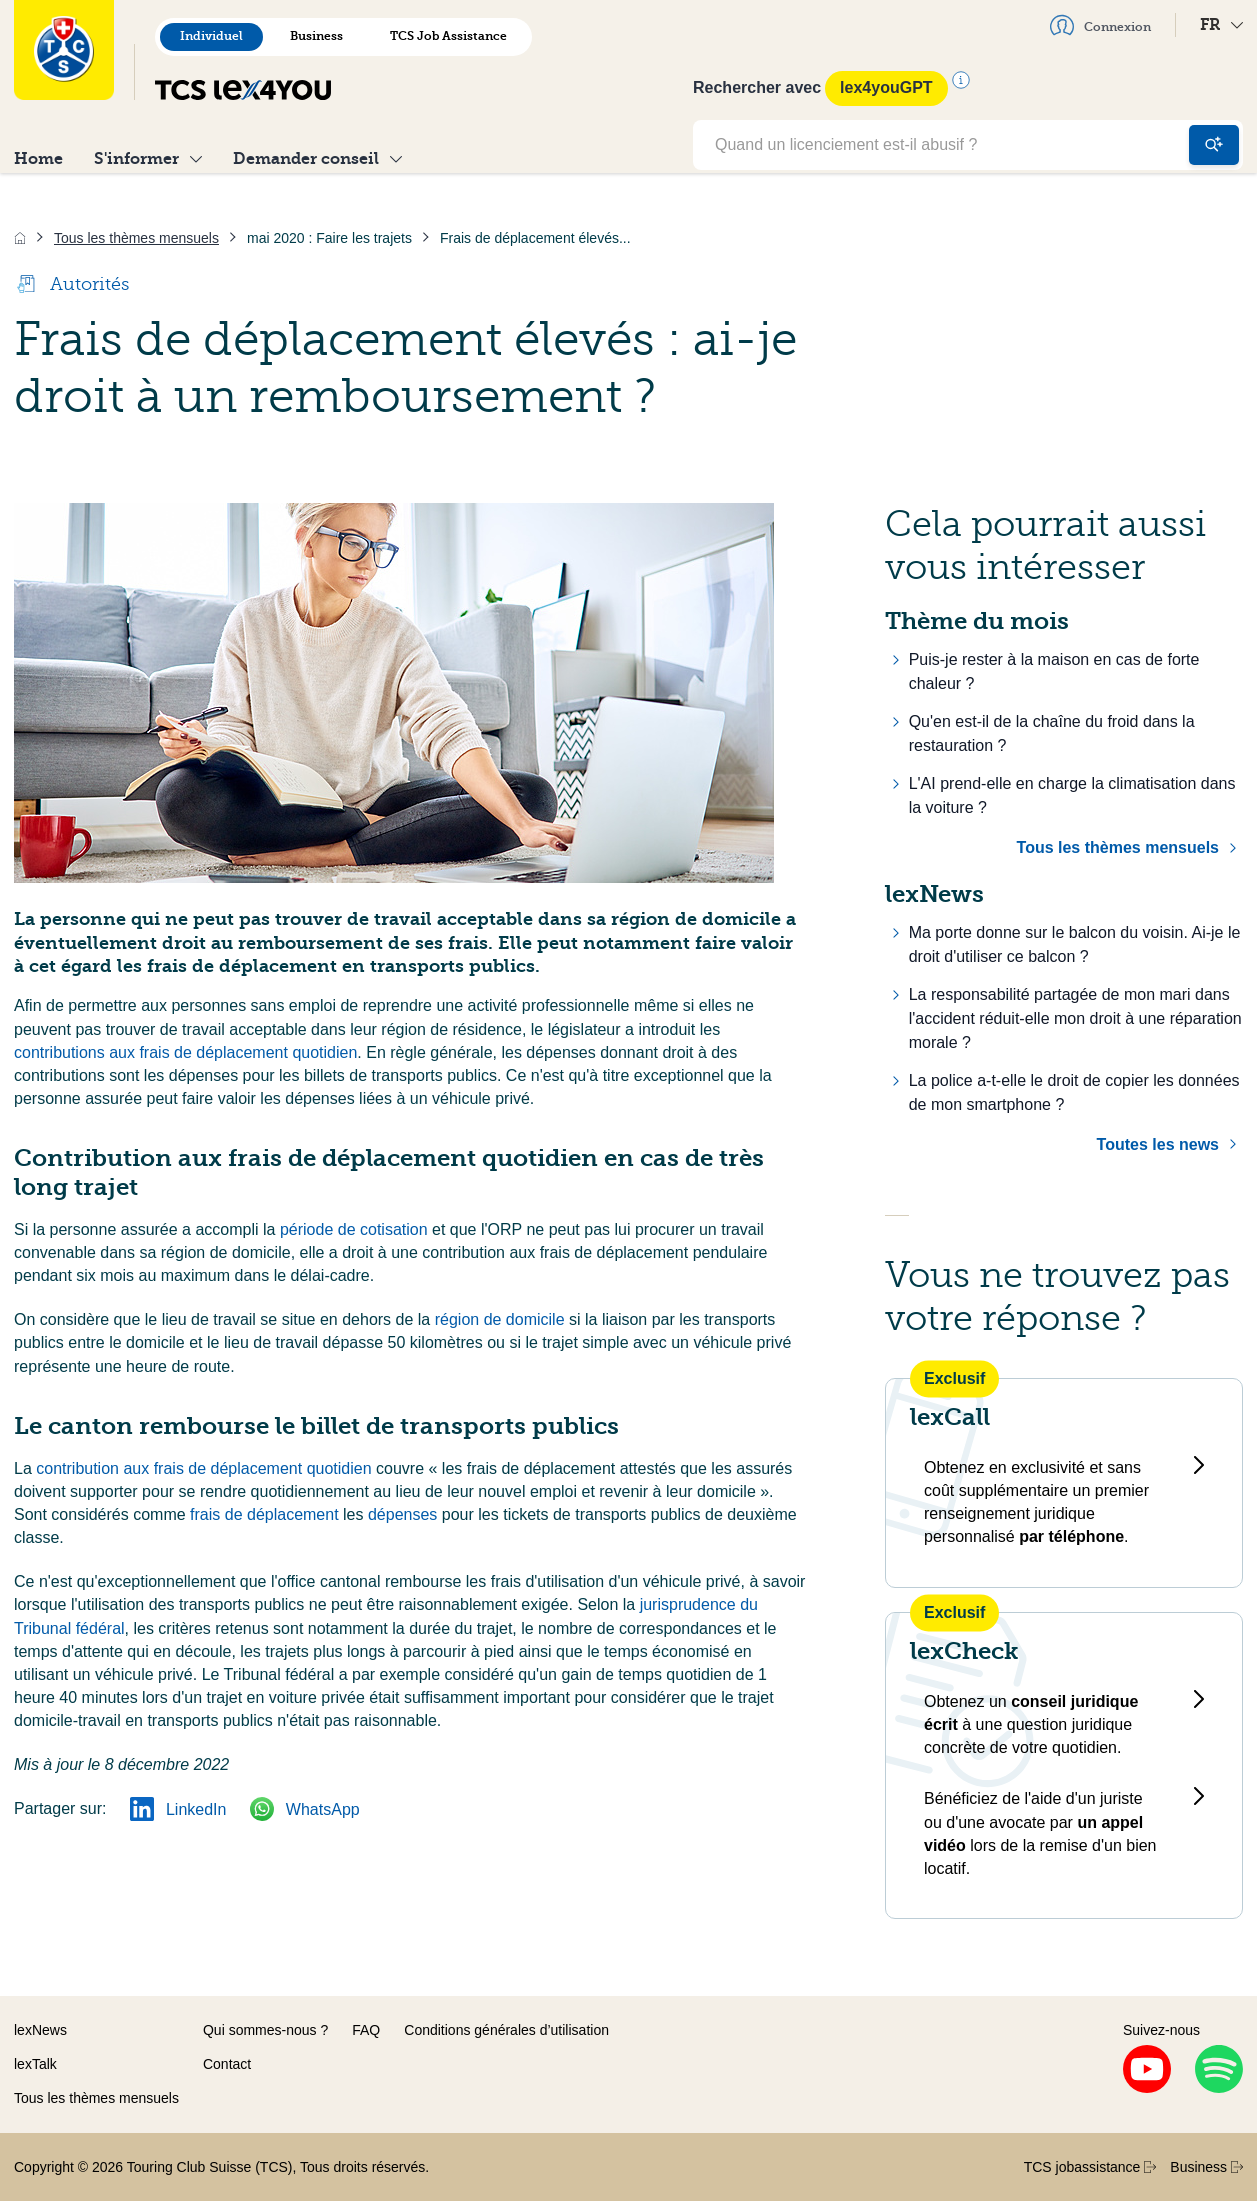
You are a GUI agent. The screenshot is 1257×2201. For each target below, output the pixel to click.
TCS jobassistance (1090, 2167)
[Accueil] (20, 238)
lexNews (40, 2030)
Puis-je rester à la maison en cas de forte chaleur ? (1054, 671)
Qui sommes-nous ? (265, 2030)
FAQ (366, 2030)
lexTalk (35, 2064)
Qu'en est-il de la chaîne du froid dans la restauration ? (1052, 733)
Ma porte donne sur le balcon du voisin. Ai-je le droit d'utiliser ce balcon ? (1075, 944)
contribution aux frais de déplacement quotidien (206, 1468)
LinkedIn (178, 1809)
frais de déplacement (266, 1514)
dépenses (405, 1514)
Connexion (1100, 25)
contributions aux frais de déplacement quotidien (185, 1052)
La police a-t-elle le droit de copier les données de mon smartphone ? (1074, 1092)
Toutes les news (1158, 1144)
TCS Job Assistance (448, 36)
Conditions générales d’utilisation (506, 2030)
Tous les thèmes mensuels (1118, 847)
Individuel (211, 36)
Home (38, 158)
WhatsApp (304, 1809)
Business (316, 36)
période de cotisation (356, 1229)
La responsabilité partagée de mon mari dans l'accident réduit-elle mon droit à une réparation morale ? (1075, 1018)
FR (1221, 24)
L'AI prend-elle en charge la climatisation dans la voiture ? (1072, 795)
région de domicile (502, 1319)
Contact (227, 2064)
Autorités (71, 284)
